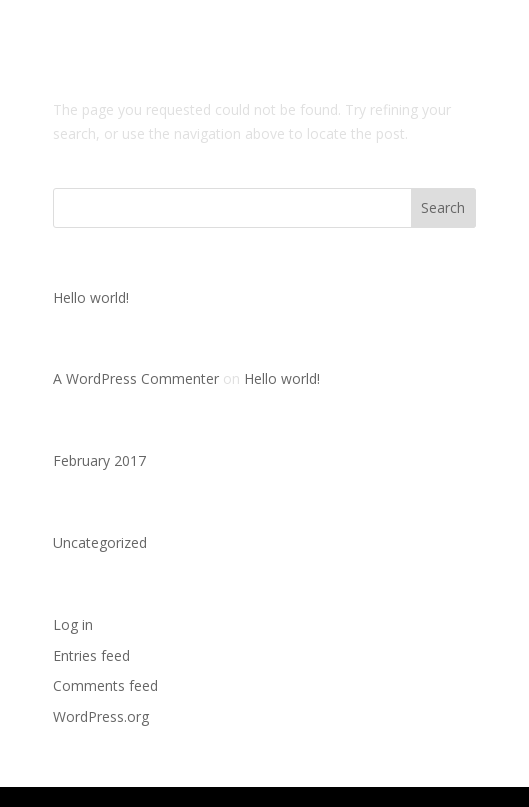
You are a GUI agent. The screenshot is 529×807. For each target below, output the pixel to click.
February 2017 (99, 460)
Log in (73, 624)
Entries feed (91, 655)
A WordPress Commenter (136, 378)
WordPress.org (101, 716)
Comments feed (105, 685)
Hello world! (91, 297)
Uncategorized (100, 542)
